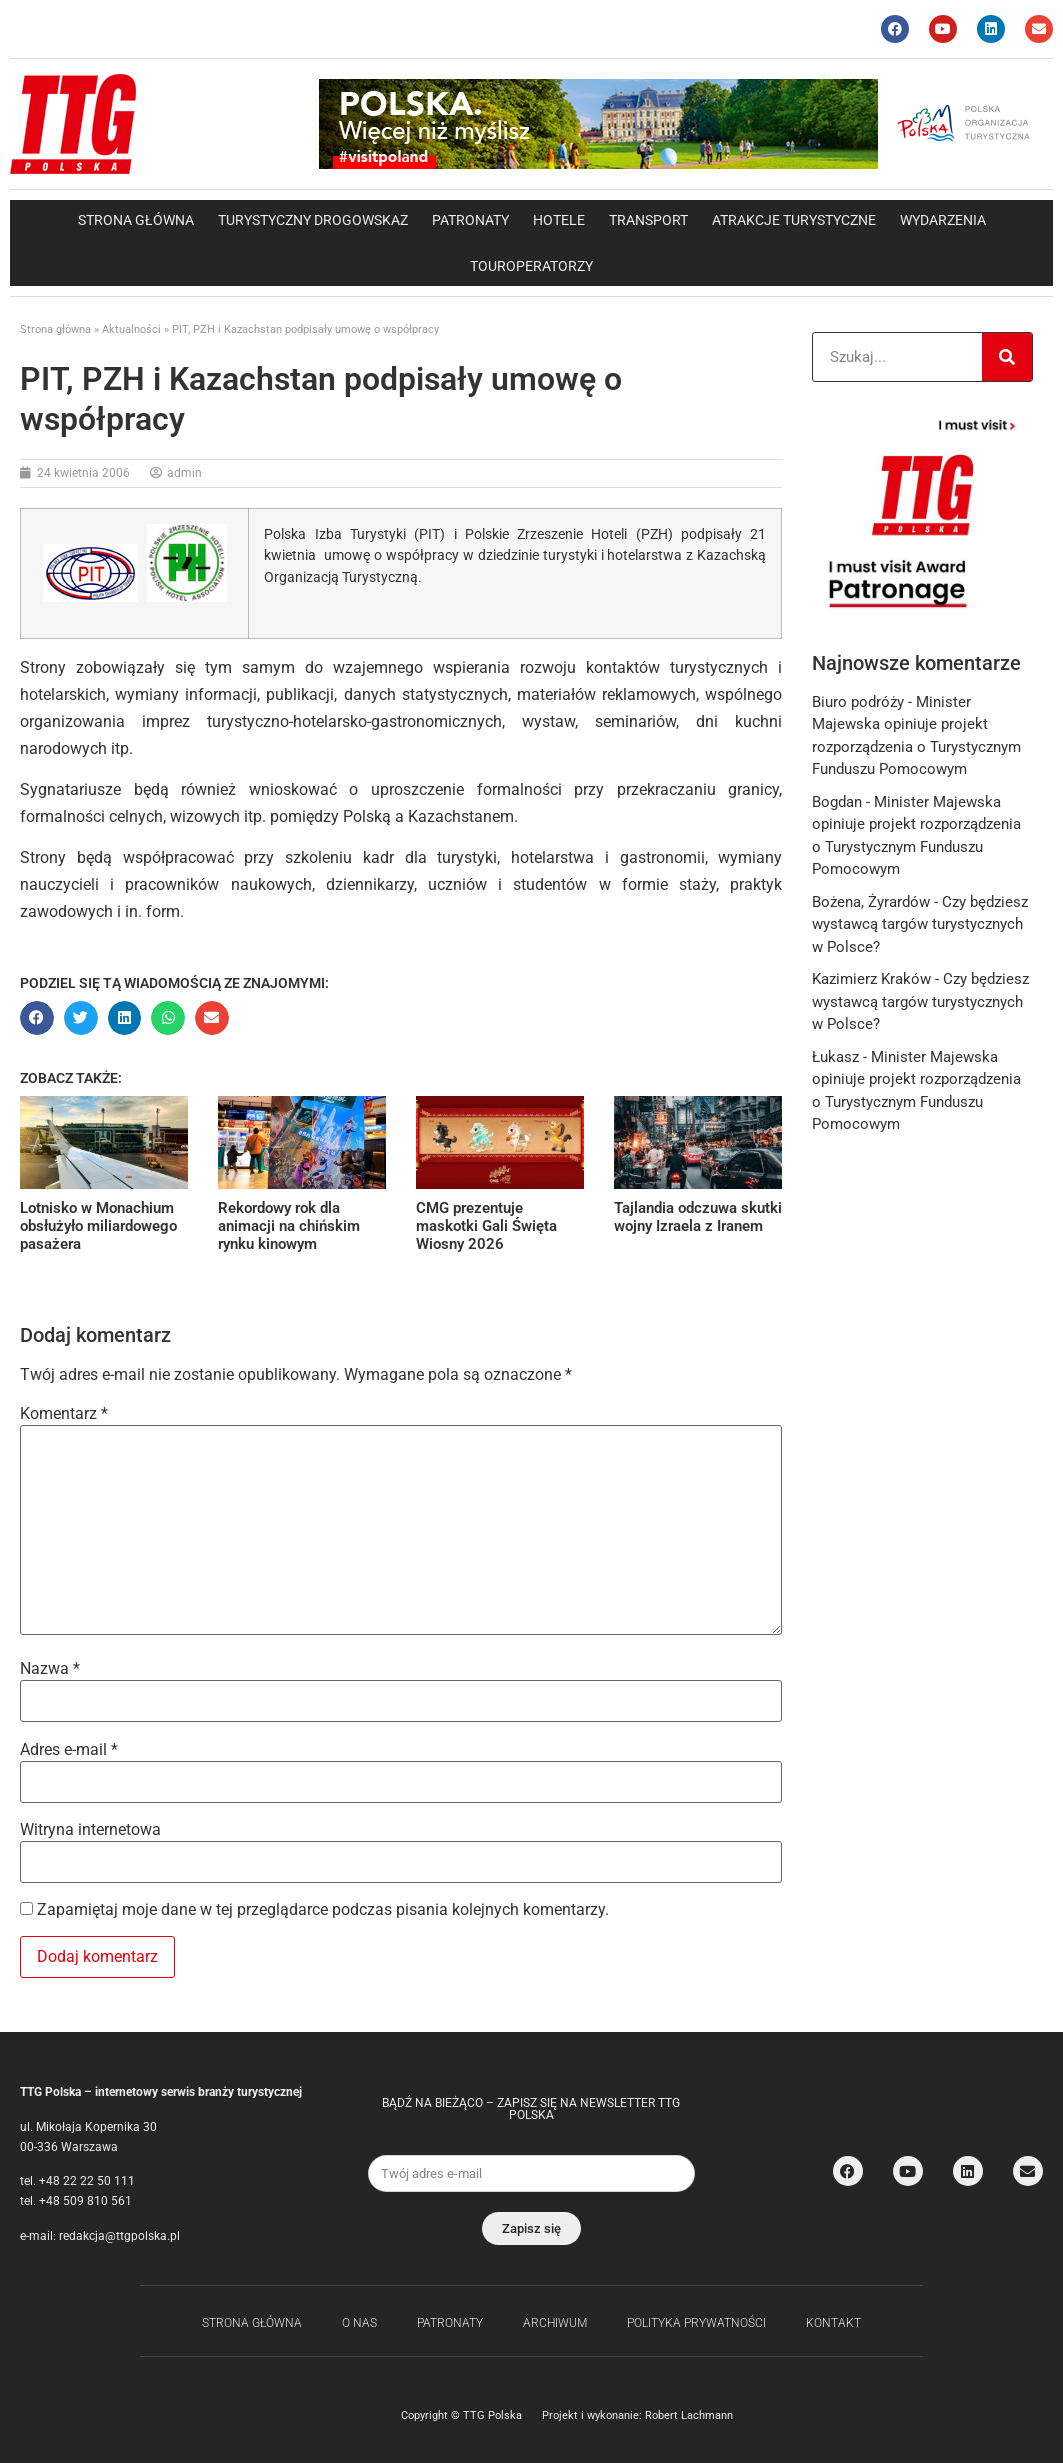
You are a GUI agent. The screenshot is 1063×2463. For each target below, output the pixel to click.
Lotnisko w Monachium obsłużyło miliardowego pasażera (98, 1226)
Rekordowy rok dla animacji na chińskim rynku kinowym (289, 1226)
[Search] (1007, 357)
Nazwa (50, 1669)
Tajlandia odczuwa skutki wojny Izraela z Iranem (698, 1217)
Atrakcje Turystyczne (794, 220)
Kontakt (833, 2323)
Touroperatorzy (531, 266)
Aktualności (131, 329)
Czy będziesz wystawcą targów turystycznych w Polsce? (920, 924)
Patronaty (470, 220)
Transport (648, 220)
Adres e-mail (69, 1750)
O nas (359, 2323)
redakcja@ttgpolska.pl (119, 2236)
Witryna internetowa (90, 1830)
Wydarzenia (943, 220)
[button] (37, 1018)
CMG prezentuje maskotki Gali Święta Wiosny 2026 (486, 1226)
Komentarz (64, 1414)
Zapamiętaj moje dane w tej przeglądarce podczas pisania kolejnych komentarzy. (323, 1910)
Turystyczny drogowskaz (313, 220)
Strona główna (136, 220)
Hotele (559, 220)
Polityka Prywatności (696, 2323)
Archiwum (555, 2323)
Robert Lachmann (689, 2415)
